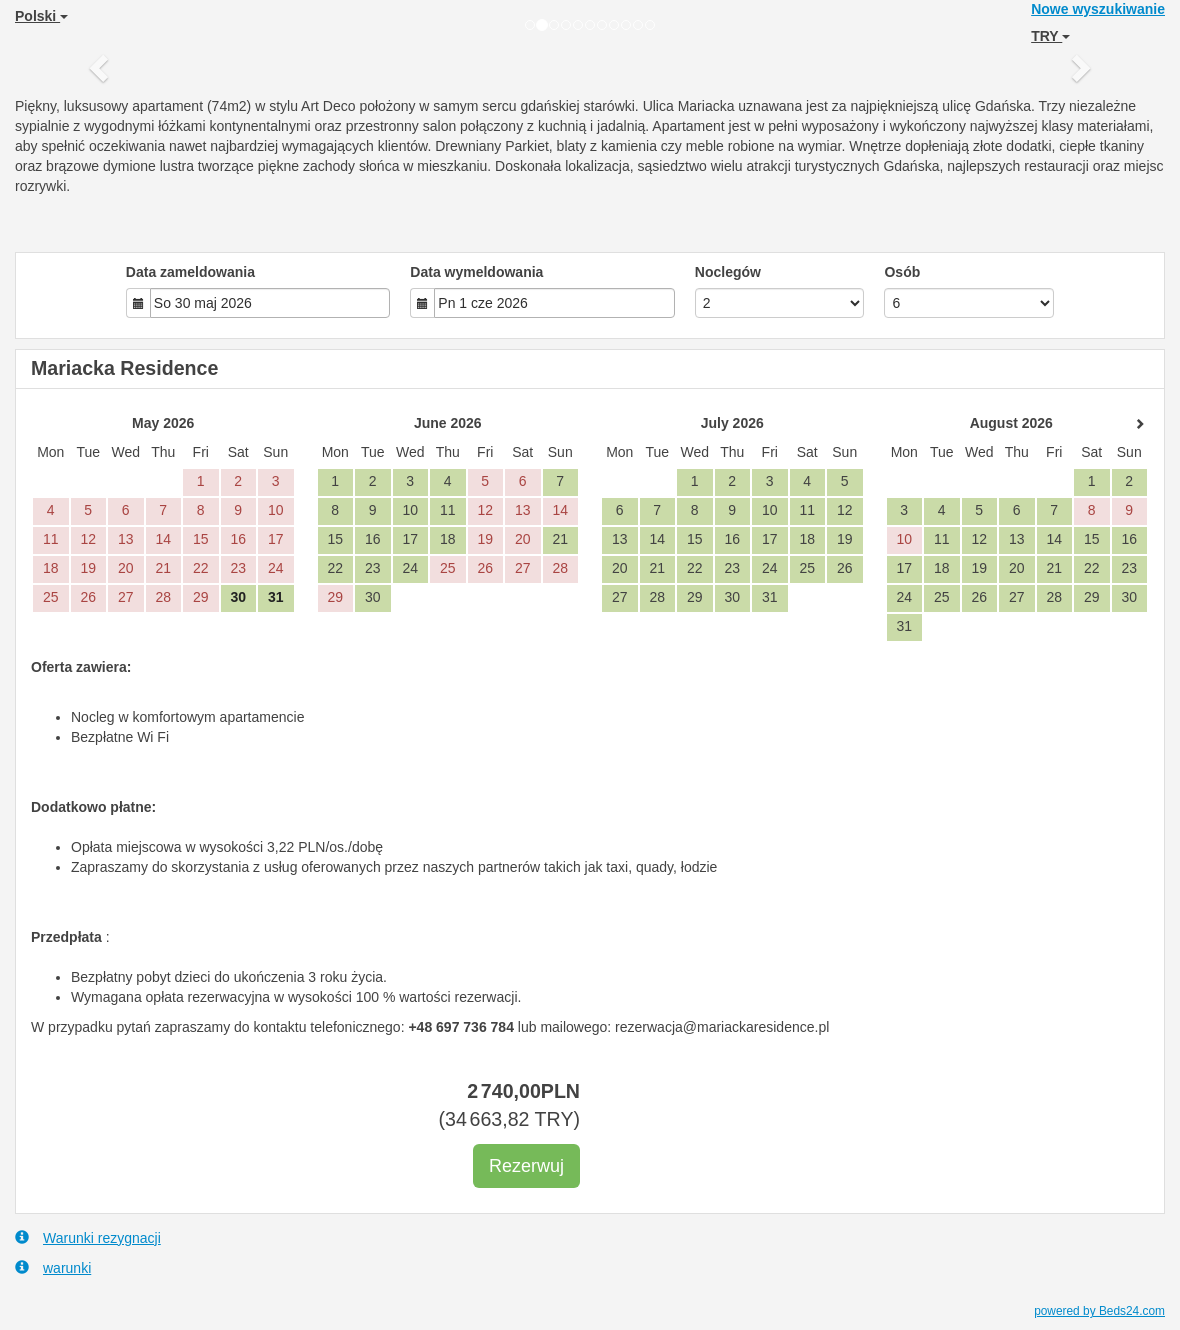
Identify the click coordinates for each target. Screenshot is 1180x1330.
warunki (53, 1267)
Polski (41, 16)
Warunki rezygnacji (88, 1237)
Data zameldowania (190, 272)
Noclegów (728, 272)
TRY (1050, 36)
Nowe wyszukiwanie (1098, 9)
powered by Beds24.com (1099, 1311)
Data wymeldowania (476, 272)
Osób (902, 272)
